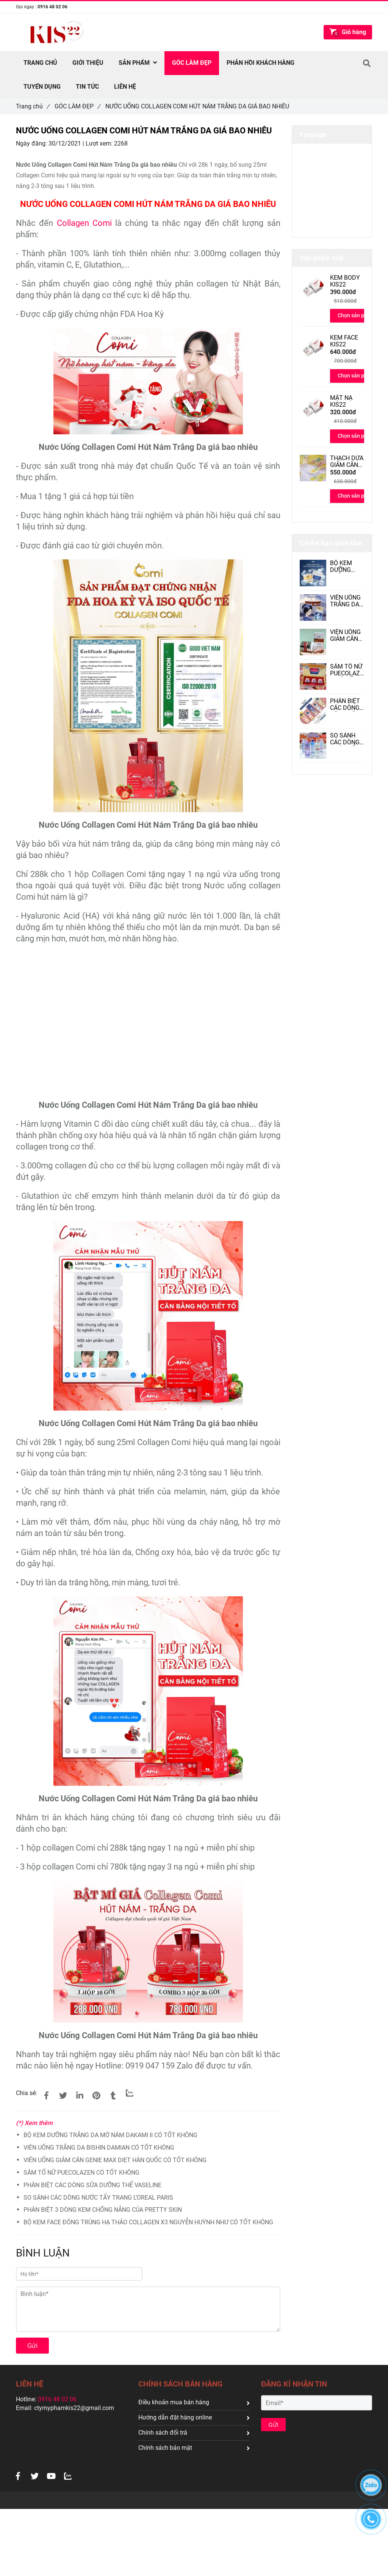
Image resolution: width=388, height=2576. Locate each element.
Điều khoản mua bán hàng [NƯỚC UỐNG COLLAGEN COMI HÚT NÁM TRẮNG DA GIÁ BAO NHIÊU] (193, 2402)
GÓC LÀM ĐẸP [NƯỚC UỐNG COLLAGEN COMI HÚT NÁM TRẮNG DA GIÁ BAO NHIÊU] (77, 106)
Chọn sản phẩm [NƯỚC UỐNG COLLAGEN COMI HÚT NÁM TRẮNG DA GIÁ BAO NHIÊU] (356, 315)
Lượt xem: (100, 143)
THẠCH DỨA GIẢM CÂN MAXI (346, 461)
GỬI (273, 2425)
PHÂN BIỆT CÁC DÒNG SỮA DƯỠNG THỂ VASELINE (92, 2185)
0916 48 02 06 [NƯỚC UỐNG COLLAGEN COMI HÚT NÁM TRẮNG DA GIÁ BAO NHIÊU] (52, 6)
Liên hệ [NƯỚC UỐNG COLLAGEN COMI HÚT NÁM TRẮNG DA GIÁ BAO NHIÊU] (125, 86)
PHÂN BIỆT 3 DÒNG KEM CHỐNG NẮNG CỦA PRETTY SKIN (102, 2209)
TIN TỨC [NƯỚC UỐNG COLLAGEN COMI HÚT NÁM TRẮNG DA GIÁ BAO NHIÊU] (87, 86)
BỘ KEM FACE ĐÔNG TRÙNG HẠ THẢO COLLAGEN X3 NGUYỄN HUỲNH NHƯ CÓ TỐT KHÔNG (148, 2222)
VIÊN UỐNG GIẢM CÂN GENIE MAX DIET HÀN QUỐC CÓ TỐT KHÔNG (115, 2160)
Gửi (32, 2346)
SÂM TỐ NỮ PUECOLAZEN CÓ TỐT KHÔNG (81, 2172)
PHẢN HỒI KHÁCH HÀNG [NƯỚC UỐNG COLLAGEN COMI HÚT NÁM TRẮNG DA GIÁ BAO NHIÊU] (260, 62)
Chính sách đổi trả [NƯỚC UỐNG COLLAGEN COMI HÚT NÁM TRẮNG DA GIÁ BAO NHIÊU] (193, 2432)
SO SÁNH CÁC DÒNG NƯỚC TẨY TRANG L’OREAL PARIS (98, 2197)
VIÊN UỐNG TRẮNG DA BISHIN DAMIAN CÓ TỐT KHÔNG (98, 2147)
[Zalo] (129, 2093)
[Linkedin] (79, 2095)
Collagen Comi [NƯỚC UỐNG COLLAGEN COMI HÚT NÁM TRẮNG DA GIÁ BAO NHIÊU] (84, 223)
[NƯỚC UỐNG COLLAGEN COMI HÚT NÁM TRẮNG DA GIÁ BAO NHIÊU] (148, 333)
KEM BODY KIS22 (345, 281)
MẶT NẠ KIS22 (341, 401)
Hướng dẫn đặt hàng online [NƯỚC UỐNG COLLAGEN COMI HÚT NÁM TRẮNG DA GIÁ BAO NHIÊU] (193, 2417)
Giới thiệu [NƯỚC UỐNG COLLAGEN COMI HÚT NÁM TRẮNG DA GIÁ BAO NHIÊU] (87, 62)
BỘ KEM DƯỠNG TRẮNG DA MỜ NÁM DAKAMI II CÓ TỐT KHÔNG (110, 2135)
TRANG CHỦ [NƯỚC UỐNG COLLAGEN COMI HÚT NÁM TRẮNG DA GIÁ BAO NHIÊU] (40, 62)
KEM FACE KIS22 (344, 341)
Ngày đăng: (32, 143)
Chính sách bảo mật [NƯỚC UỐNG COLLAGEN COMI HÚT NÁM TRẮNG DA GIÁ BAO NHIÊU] (193, 2447)
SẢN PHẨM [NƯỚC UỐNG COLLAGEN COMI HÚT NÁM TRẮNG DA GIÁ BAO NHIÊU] (138, 62)
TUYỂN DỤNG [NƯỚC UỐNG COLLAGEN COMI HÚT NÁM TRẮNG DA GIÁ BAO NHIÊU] (42, 86)
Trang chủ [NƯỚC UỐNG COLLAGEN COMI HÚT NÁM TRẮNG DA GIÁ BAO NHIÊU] (32, 106)
